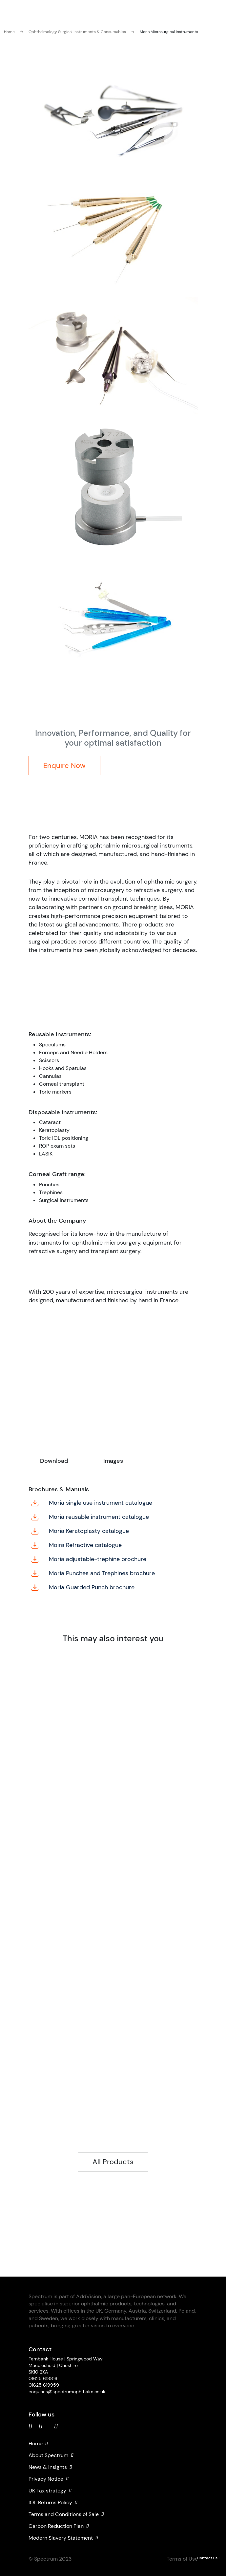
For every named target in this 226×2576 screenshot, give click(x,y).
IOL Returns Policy (53, 2502)
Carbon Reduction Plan (59, 2526)
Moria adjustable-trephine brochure (88, 1559)
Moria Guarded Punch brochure (82, 1587)
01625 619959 (44, 2385)
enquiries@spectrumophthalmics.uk (67, 2392)
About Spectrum (51, 2455)
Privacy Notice (49, 2479)
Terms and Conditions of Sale (66, 2514)
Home (9, 31)
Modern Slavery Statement (63, 2538)
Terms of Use (182, 2558)
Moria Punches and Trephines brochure (93, 1573)
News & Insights (50, 2467)
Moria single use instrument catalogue (91, 1503)
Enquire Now (64, 765)
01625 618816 (43, 2378)
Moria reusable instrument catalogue (90, 1517)
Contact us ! (208, 2558)
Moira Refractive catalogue (76, 1545)
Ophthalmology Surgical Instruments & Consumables (73, 31)
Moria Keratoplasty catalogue (80, 1531)
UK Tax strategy (50, 2490)
